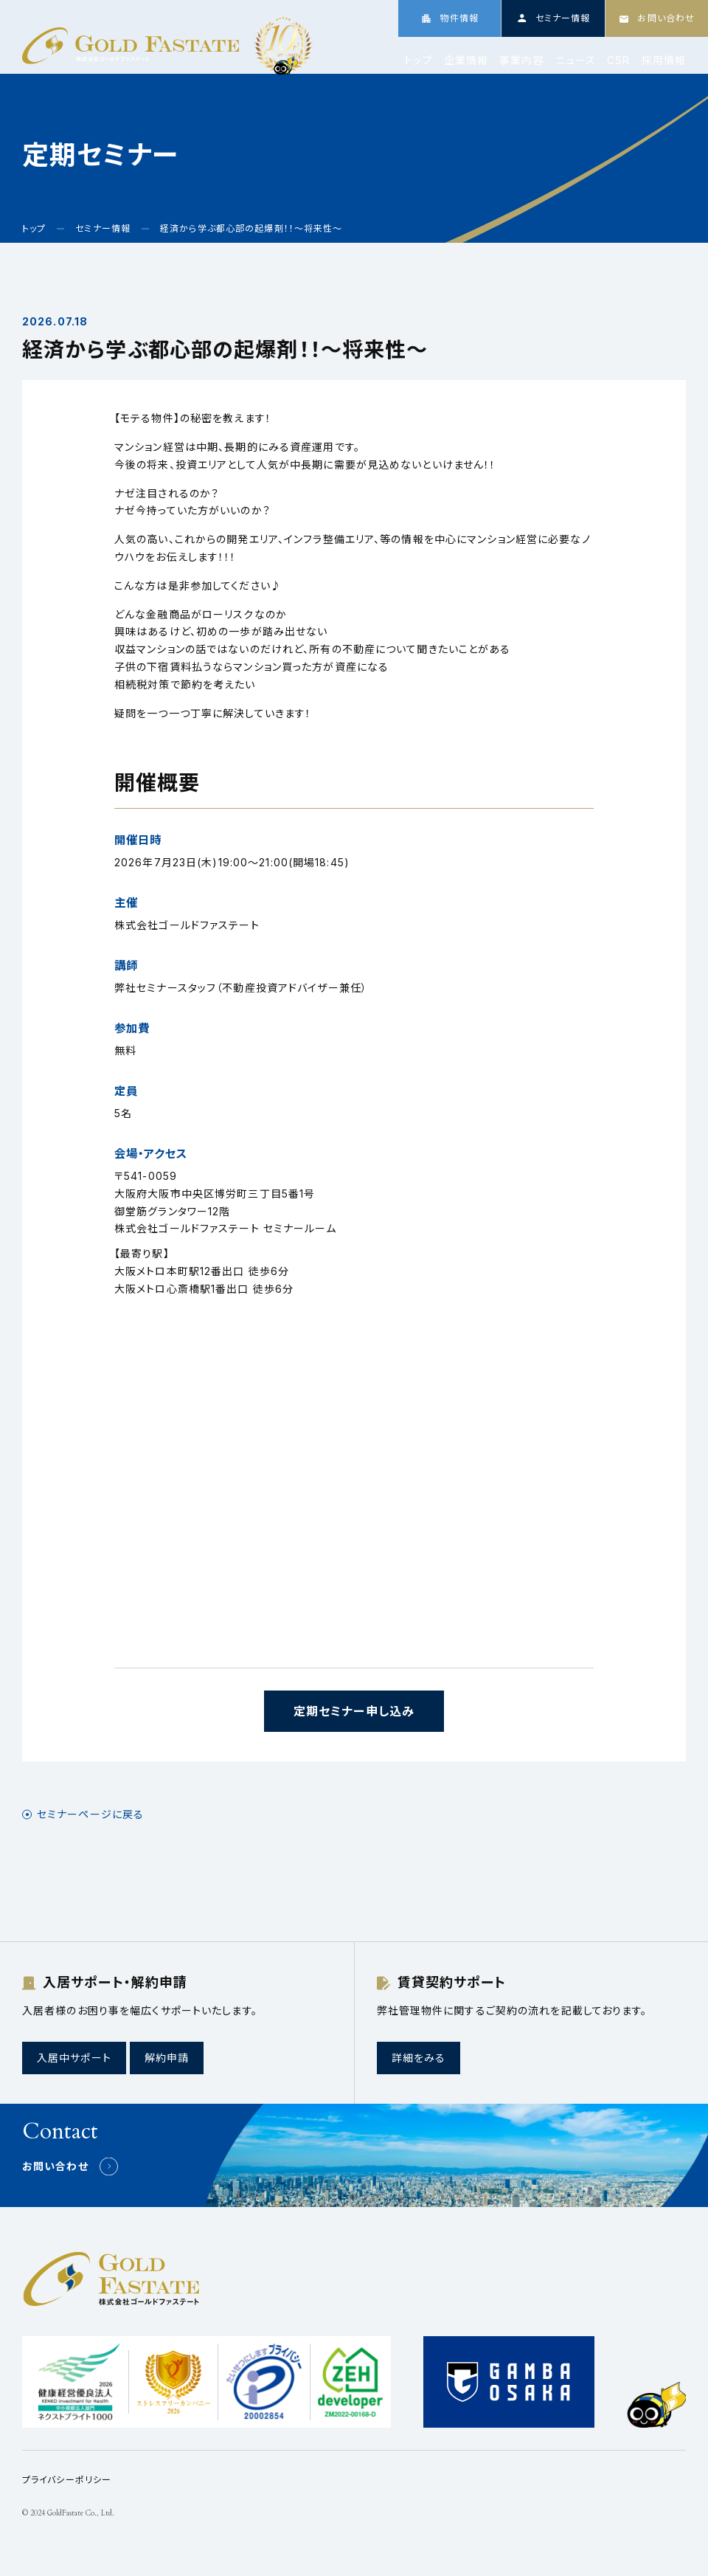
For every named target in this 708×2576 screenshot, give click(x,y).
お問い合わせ (55, 2166)
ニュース (575, 60)
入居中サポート (74, 2057)
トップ (418, 60)
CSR (618, 60)
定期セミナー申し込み (354, 1711)
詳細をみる (419, 2057)
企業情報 (466, 60)
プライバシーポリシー (66, 2479)
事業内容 (521, 60)
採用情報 (664, 60)
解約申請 (167, 2057)
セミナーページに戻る (90, 1814)
